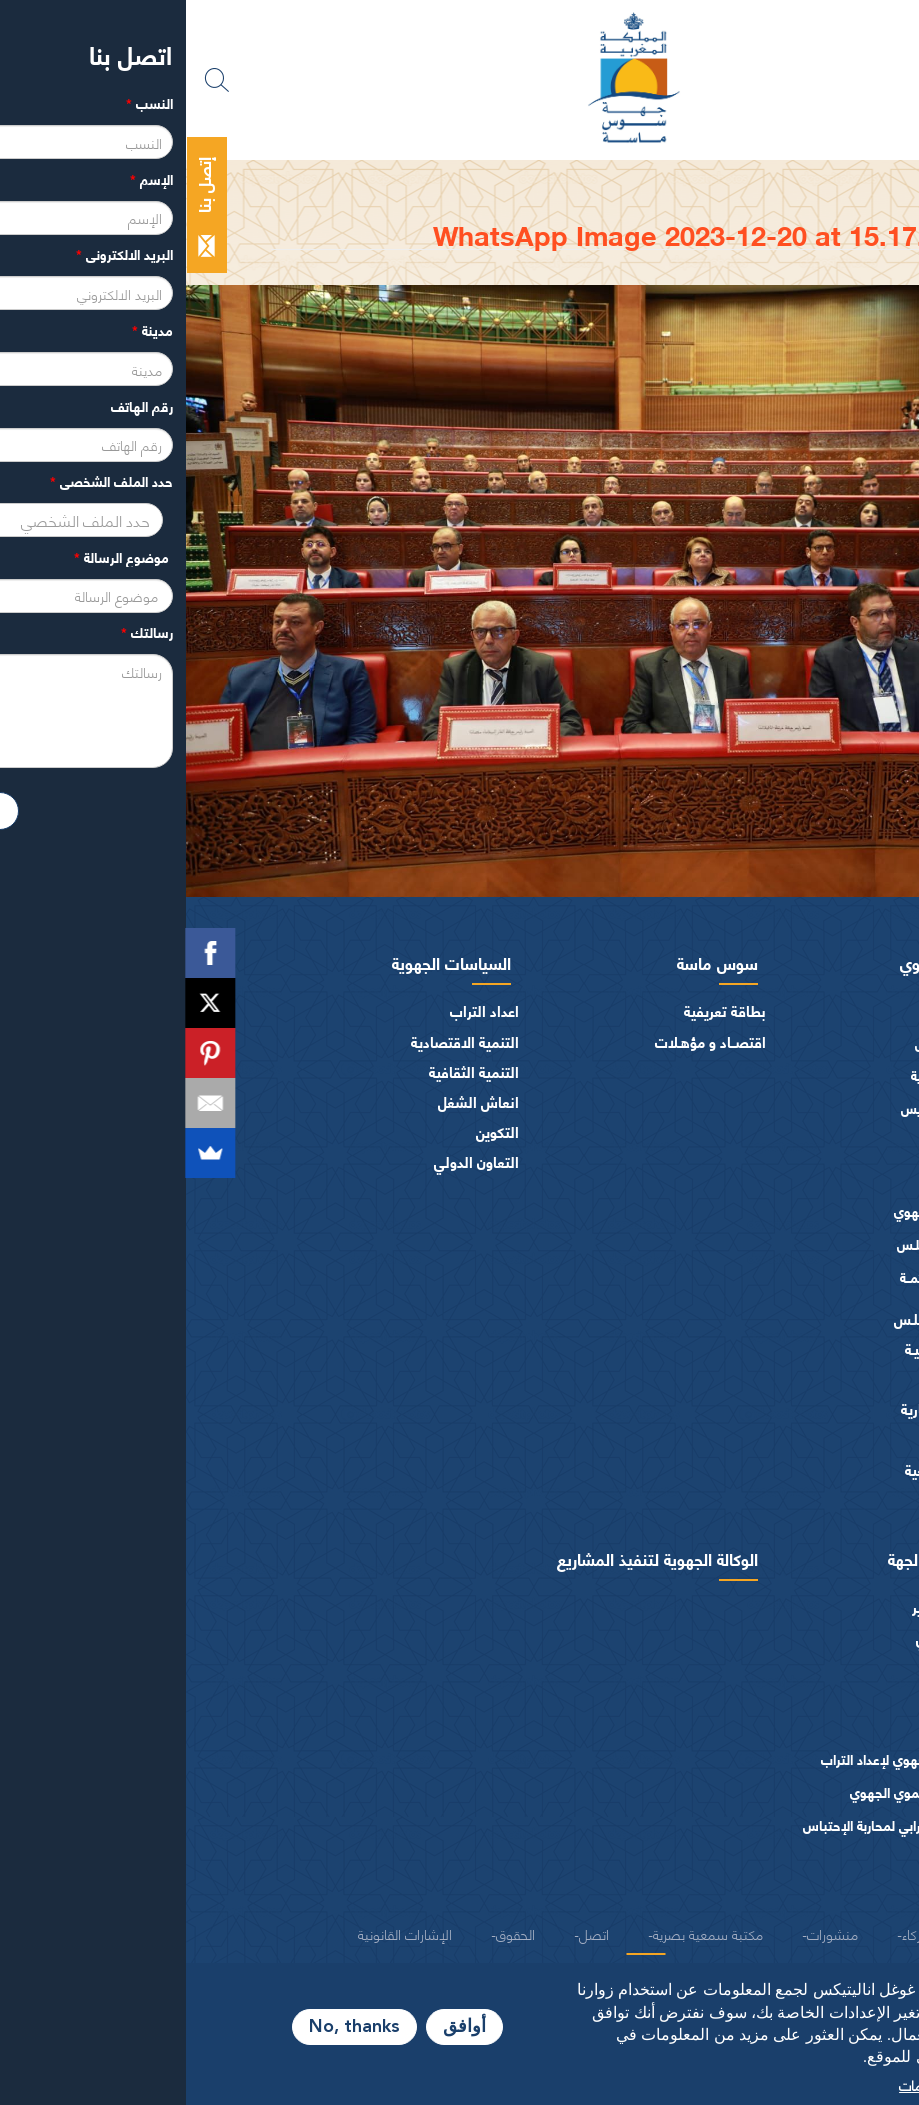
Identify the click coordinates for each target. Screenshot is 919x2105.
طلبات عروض (788, 1697)
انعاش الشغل (292, 1101)
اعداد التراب (298, 1010)
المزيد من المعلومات (770, 2084)
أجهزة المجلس (786, 1179)
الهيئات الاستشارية (771, 1408)
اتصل (408, 1933)
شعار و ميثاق (789, 1499)
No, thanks (168, 2027)
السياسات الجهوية (265, 962)
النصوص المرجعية (773, 1469)
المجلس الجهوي (767, 962)
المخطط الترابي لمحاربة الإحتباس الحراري (719, 1834)
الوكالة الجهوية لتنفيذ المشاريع (471, 1558)
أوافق (278, 2027)
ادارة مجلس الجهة (761, 1558)
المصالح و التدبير (777, 1606)
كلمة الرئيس (762, 1042)
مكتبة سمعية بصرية (522, 1933)
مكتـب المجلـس (753, 1243)
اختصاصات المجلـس (768, 1318)
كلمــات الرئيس (755, 1107)
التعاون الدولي (290, 1161)
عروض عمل (794, 1667)
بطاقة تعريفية (539, 1010)
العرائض (802, 1439)
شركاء (731, 1933)
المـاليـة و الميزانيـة (773, 1348)
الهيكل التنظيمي (779, 1637)
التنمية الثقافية (288, 1071)
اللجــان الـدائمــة (755, 1276)
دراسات (805, 1727)
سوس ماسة (531, 962)
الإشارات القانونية (219, 1933)
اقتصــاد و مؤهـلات (524, 1041)
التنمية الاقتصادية (279, 1041)
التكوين (311, 1131)
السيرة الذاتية (760, 1074)
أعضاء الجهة (792, 1149)
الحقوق (329, 1933)
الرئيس (807, 1010)
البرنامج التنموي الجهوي (730, 1791)
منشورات (800, 1886)
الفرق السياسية (782, 1378)
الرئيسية (795, 178)
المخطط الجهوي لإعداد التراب (715, 1758)
